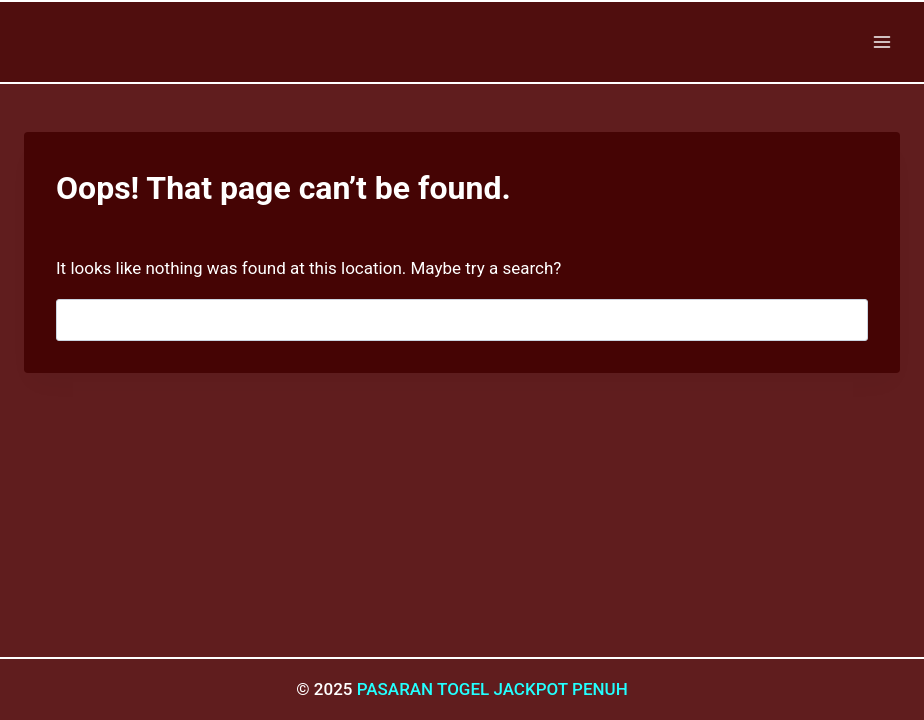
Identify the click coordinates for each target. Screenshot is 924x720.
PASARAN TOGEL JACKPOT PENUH (492, 689)
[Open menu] (881, 41)
